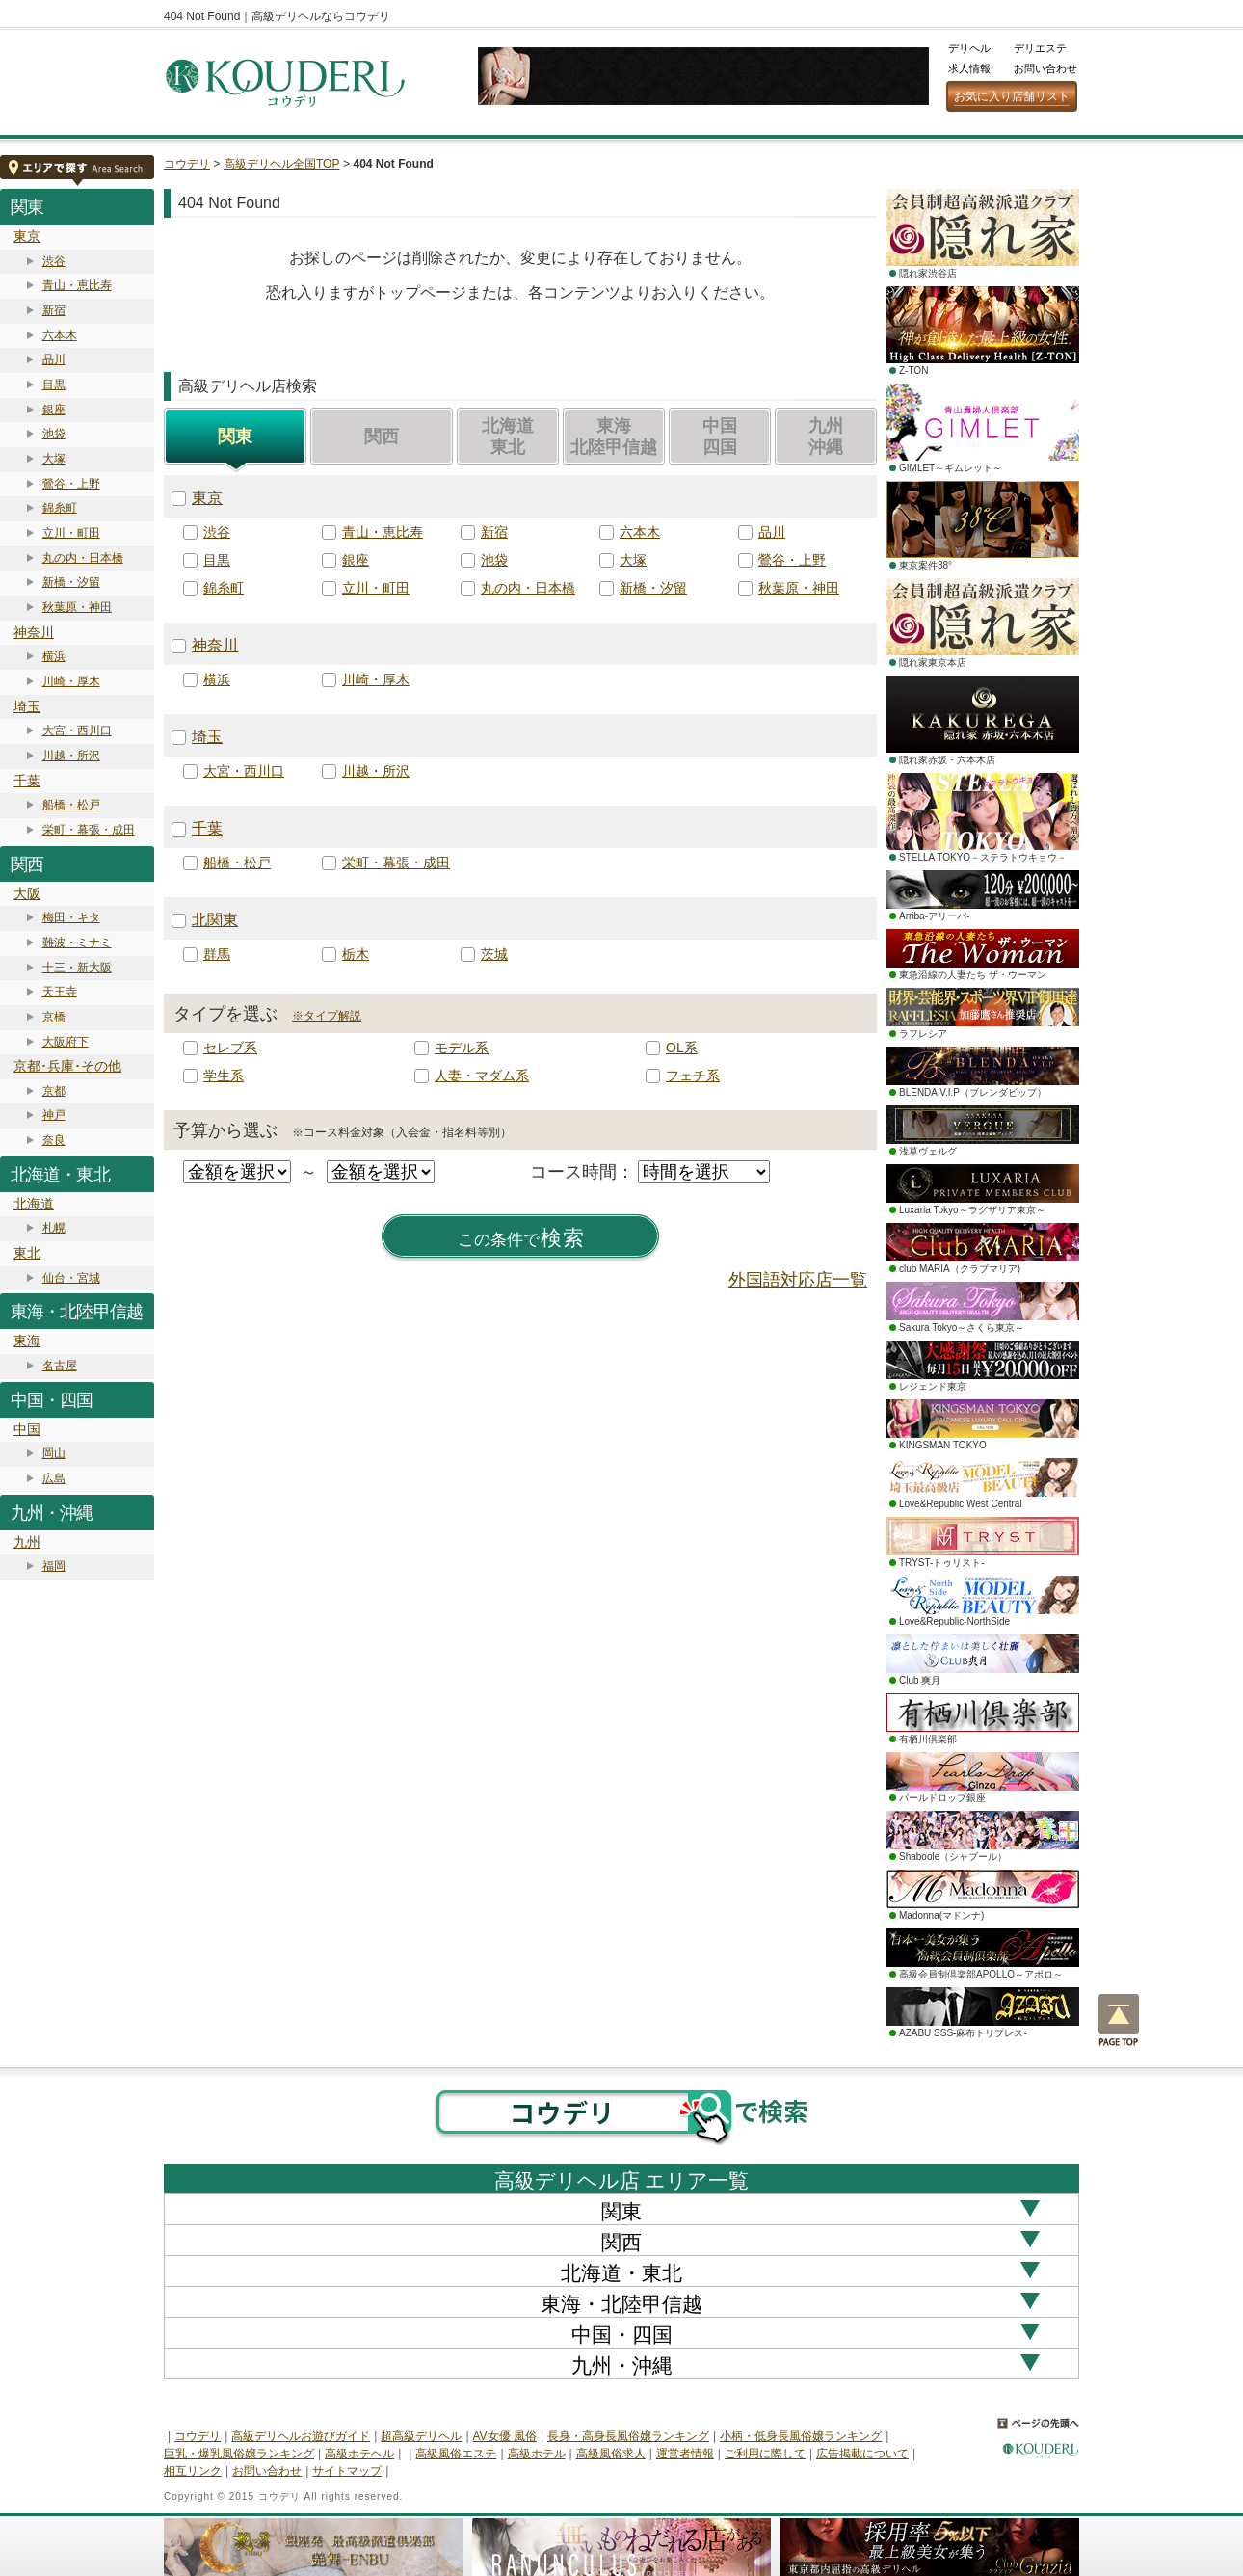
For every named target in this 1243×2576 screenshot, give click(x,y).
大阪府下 (65, 1042)
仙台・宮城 (71, 1278)
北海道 (33, 1203)
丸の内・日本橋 (82, 558)
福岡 (54, 1566)
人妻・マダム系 (482, 1075)
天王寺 (59, 991)
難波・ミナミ (77, 942)
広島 (54, 1478)
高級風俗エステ (455, 2453)
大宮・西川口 (77, 730)
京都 (54, 1091)
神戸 (54, 1115)
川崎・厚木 (71, 681)
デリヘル (969, 48)
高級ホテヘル (359, 2453)
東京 (26, 236)
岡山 (54, 1453)
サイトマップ (347, 2471)
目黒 (54, 384)
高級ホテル (537, 2453)
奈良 (54, 1140)
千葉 (26, 780)
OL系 (682, 1047)
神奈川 (33, 632)
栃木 (355, 954)
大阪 (26, 893)
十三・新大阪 (77, 967)
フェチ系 (693, 1075)
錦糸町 (59, 508)
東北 (26, 1253)
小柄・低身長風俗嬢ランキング (801, 2436)
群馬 (216, 954)
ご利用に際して (765, 2453)
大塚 (54, 458)
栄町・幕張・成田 (88, 830)
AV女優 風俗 (505, 2436)
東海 (26, 1340)
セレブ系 (230, 1047)
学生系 (223, 1075)
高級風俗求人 (611, 2453)
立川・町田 (71, 533)
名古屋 (59, 1365)
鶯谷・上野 (71, 484)
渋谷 (54, 261)
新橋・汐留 (71, 582)
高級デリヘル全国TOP (281, 164)
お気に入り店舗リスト (1012, 96)
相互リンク (193, 2471)
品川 (54, 359)
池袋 (54, 433)
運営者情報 (685, 2453)
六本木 (59, 335)
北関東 (215, 920)
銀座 (54, 409)
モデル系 (462, 1047)
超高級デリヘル (421, 2436)
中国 (26, 1429)
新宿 (54, 310)
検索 (521, 1238)
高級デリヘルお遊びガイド (300, 2436)
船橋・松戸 (71, 804)
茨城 (494, 954)
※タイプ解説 (326, 1015)
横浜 (54, 656)
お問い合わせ (1045, 68)
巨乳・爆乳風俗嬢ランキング (239, 2453)
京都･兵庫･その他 (67, 1066)
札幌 (54, 1228)
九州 (26, 1542)
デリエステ (1040, 48)
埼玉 (26, 706)
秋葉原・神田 (77, 607)
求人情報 (969, 68)
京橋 (54, 1016)
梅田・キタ (71, 917)
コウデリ (187, 164)
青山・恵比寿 (77, 285)
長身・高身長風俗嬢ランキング (628, 2436)
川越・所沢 (71, 755)
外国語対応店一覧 (797, 1279)
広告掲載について (862, 2453)
